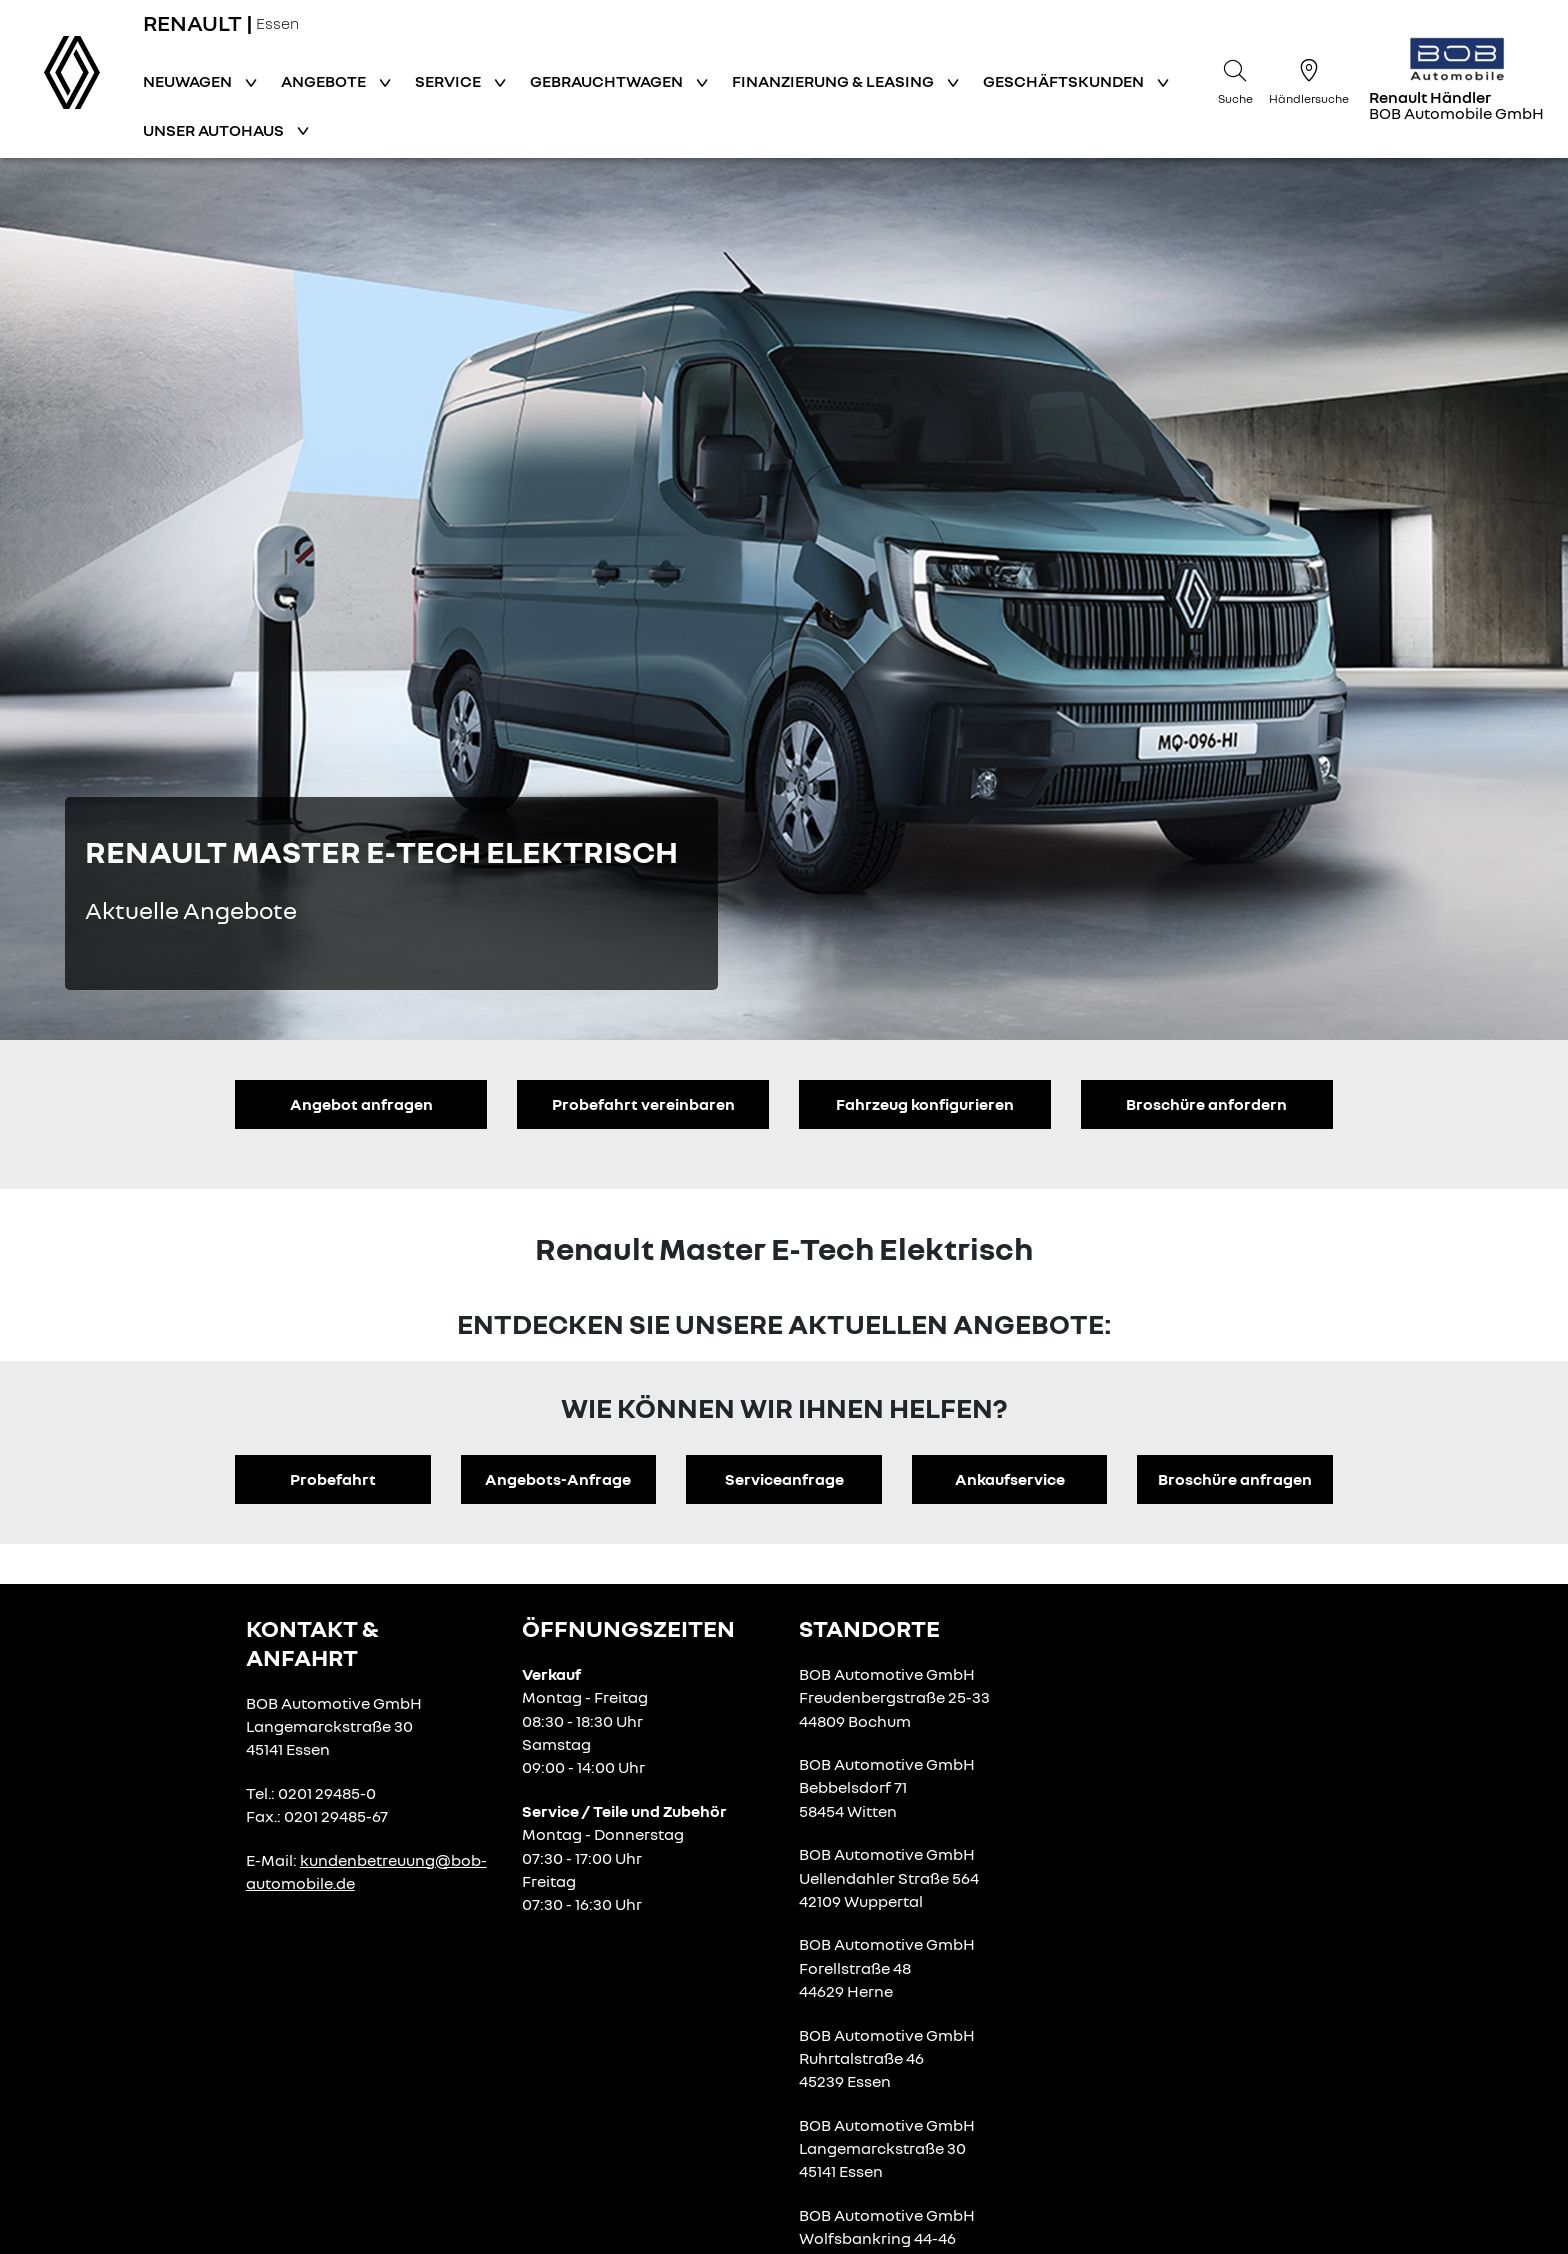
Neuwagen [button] (189, 81)
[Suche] (1235, 79)
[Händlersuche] (1309, 79)
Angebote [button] (325, 81)
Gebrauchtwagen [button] (608, 81)
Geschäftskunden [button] (1065, 81)
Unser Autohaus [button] (215, 130)
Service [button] (449, 81)
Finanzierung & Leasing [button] (834, 81)
